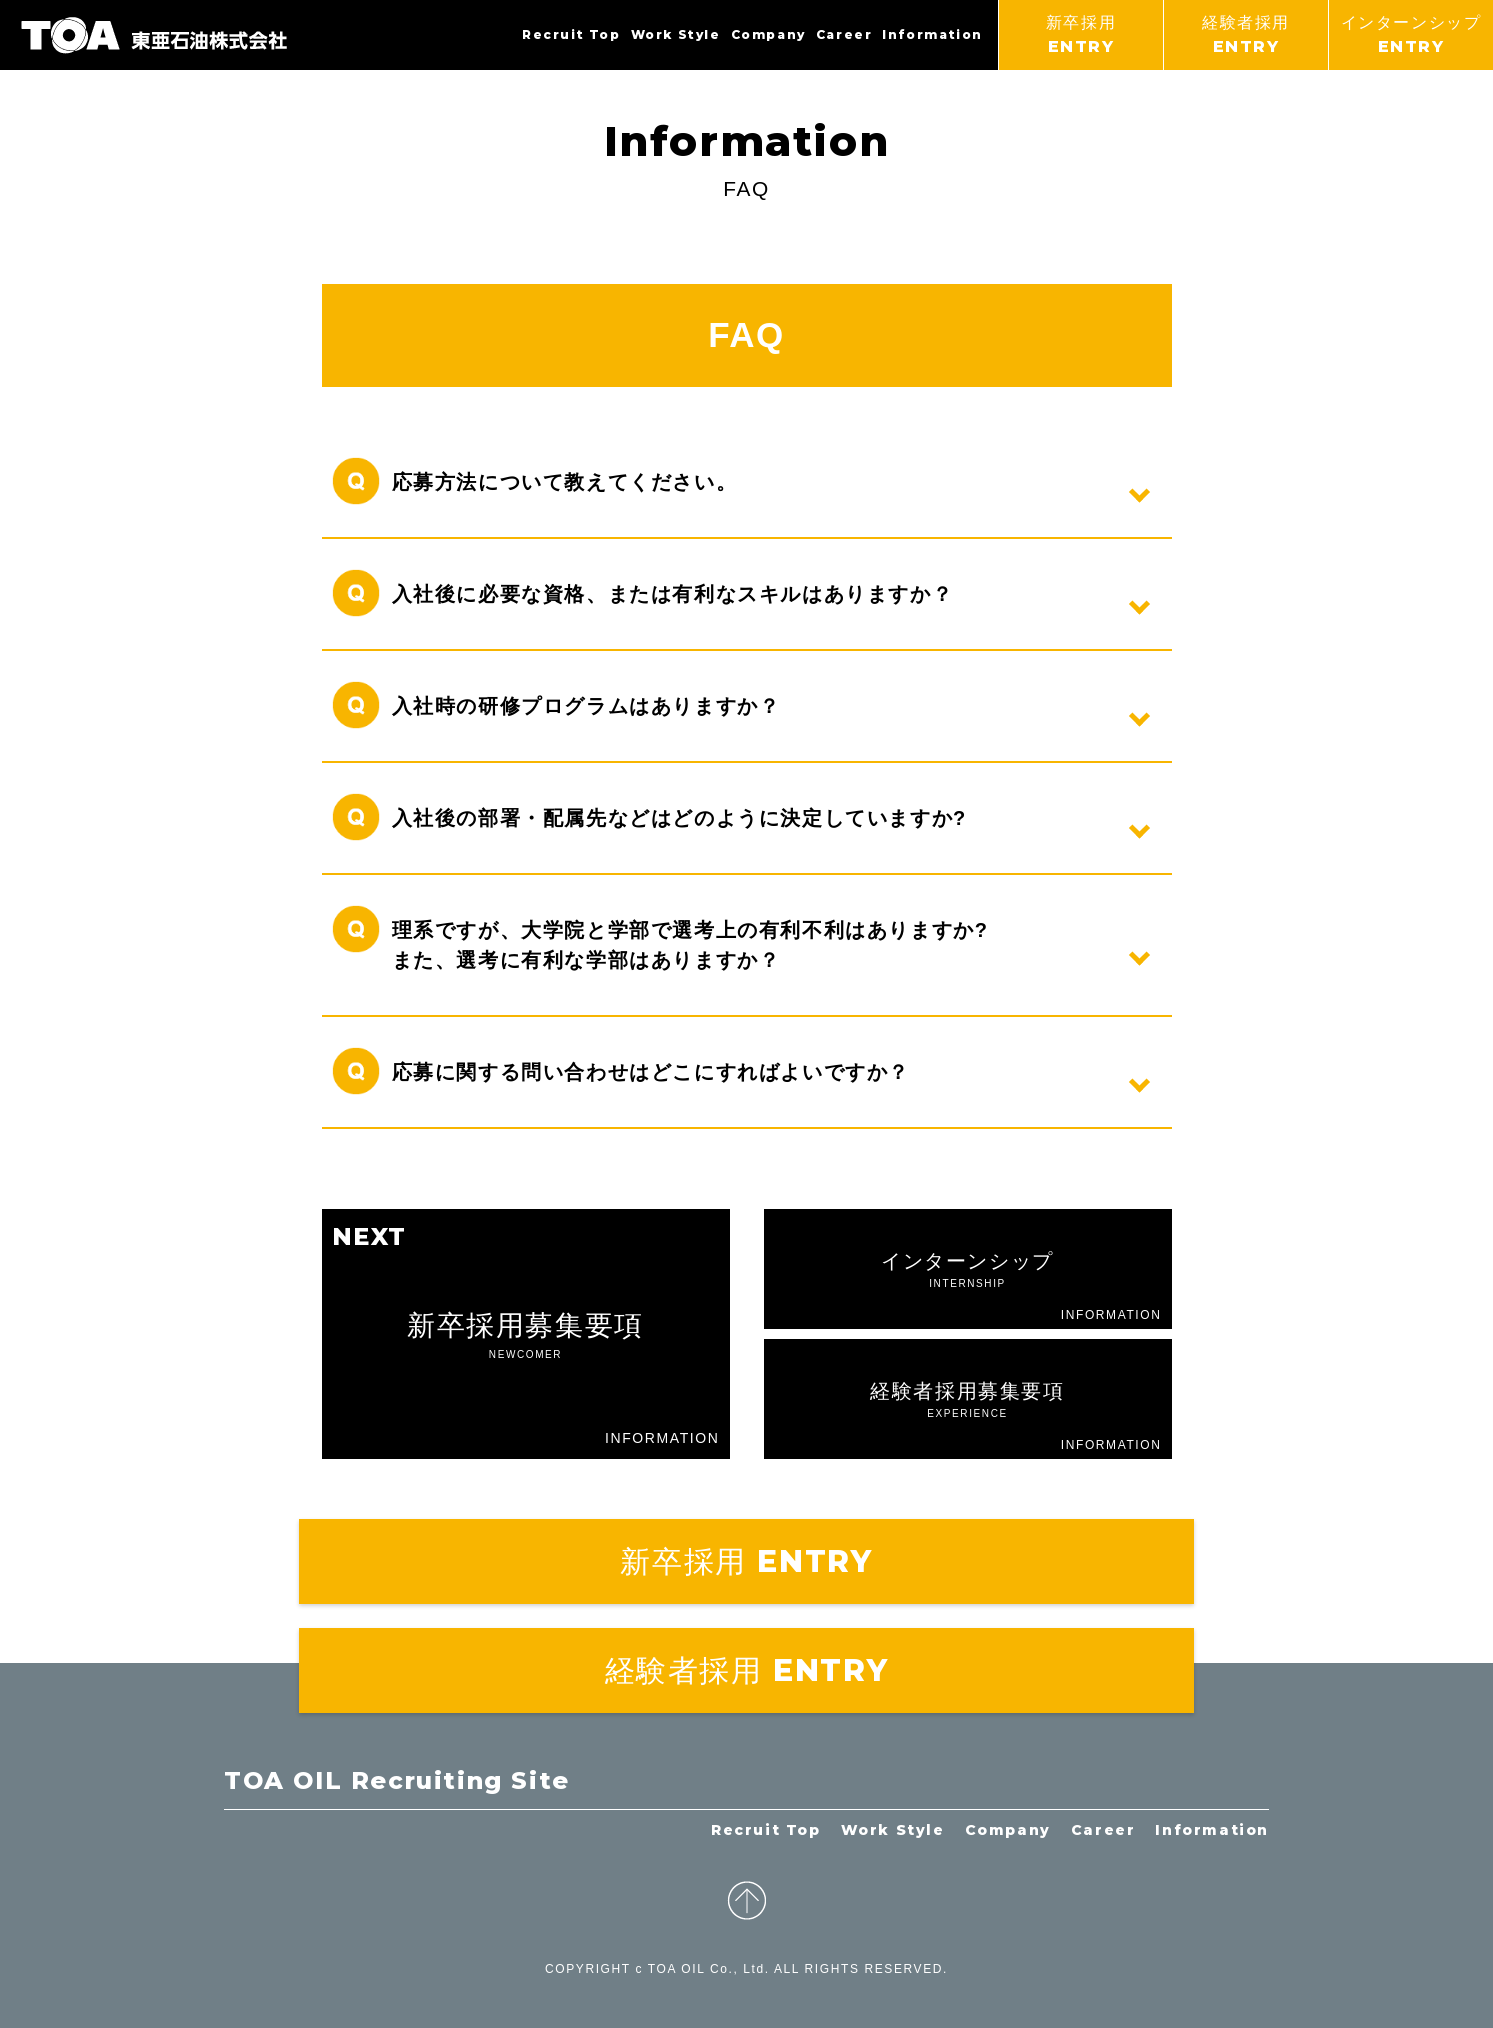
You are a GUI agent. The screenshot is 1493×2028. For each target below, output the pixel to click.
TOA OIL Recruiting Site (397, 1780)
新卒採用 (1081, 36)
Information (932, 34)
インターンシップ (1411, 36)
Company (768, 34)
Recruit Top (571, 34)
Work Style (676, 34)
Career (844, 34)
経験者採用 (1246, 36)
